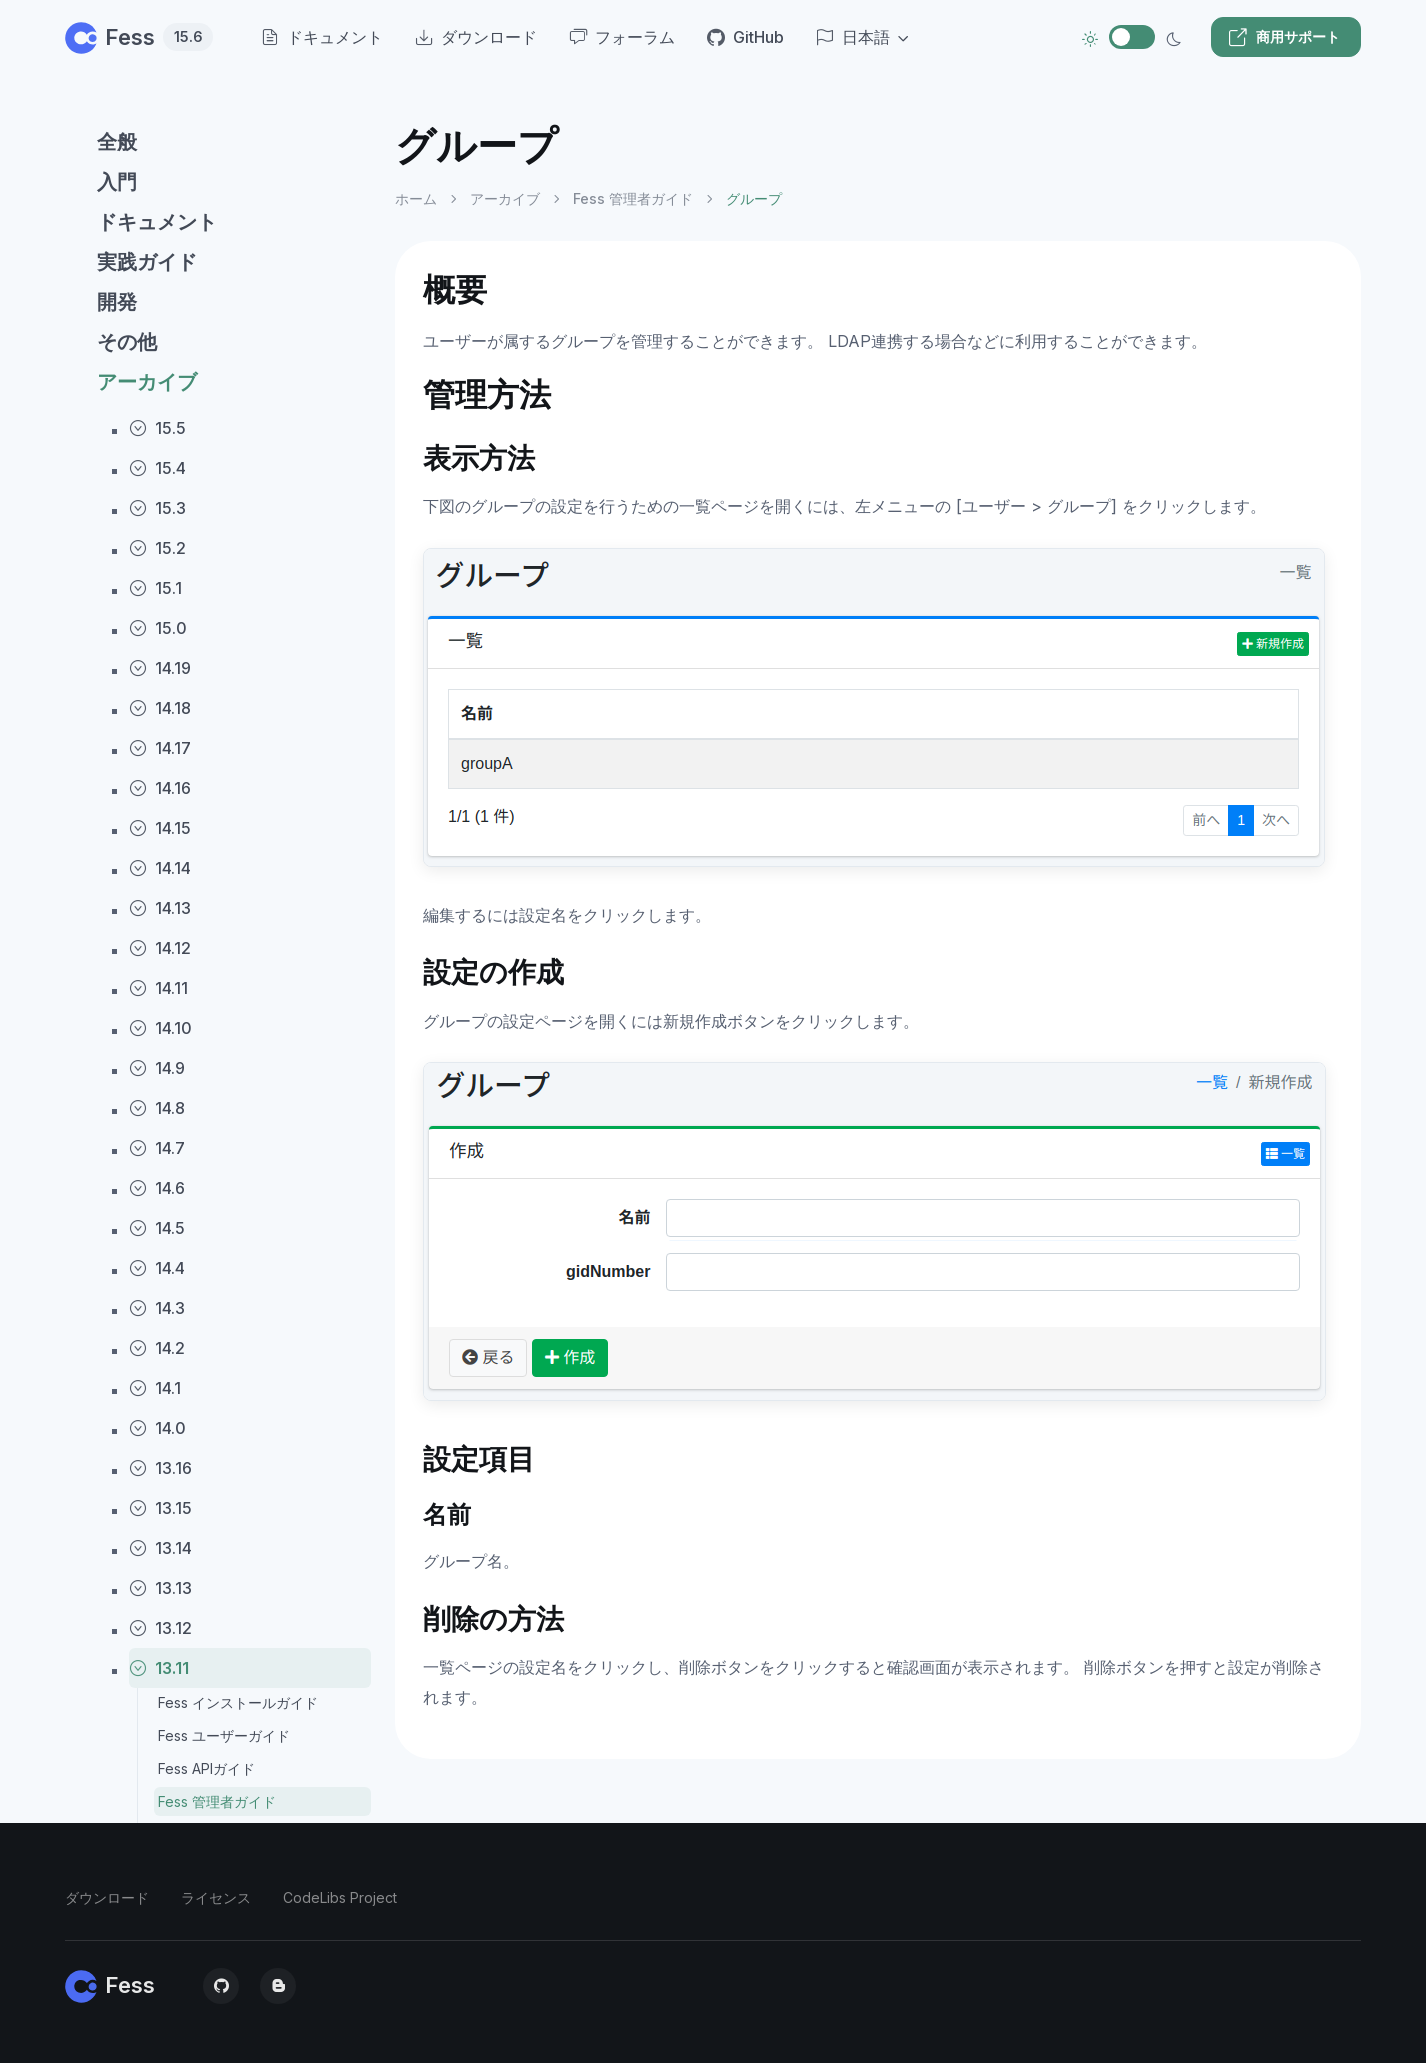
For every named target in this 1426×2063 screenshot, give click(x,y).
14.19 (160, 668)
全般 (117, 142)
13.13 (160, 1588)
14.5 (157, 1228)
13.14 (160, 1548)
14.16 (160, 788)
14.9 (157, 1068)
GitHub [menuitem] (745, 37)
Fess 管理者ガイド (217, 1801)
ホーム (416, 198)
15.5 (157, 428)
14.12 (160, 948)
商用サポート (1284, 37)
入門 (117, 182)
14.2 (157, 1348)
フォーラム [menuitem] (622, 37)
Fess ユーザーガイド (224, 1735)
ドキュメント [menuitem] (322, 37)
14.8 (157, 1108)
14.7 (157, 1148)
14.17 (160, 748)
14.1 (155, 1388)
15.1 (155, 588)
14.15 (160, 828)
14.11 (158, 988)
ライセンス (216, 1897)
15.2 (157, 548)
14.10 (160, 1028)
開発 (117, 302)
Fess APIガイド (206, 1768)
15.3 (157, 508)
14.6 (157, 1188)
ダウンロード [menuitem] (476, 37)
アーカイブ (147, 382)
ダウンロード (107, 1897)
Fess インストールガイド (238, 1702)
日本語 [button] (853, 37)
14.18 (160, 708)
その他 (127, 342)
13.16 (160, 1468)
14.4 (157, 1268)
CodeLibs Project (340, 1897)
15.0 (158, 628)
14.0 (157, 1428)
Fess (139, 37)
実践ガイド (147, 262)
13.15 (160, 1508)
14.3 (157, 1308)
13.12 (160, 1628)
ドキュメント (157, 222)
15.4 (157, 468)
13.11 (159, 1668)
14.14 (160, 868)
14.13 (160, 908)
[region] (218, 1075)
